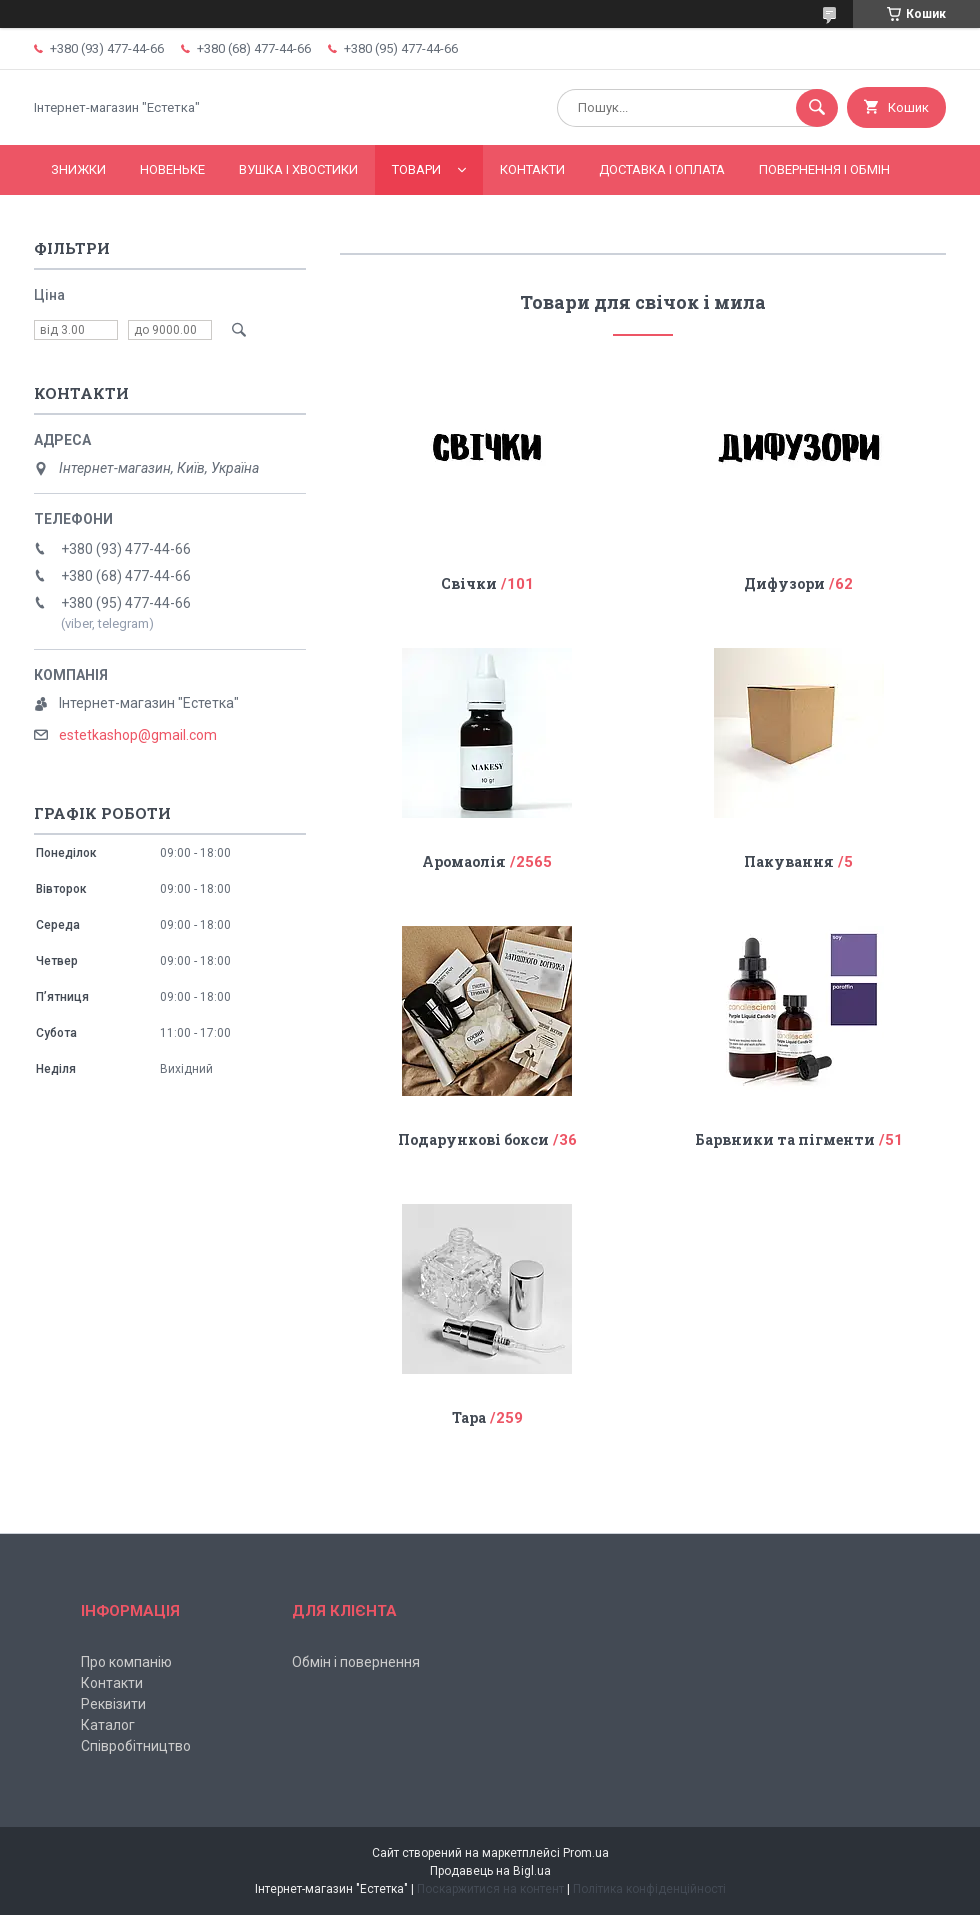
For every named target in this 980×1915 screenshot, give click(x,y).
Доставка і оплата (662, 169)
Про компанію (126, 1662)
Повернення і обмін (824, 169)
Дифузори (784, 583)
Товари (416, 169)
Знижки (78, 169)
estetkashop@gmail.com (138, 735)
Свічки (469, 583)
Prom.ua (586, 1853)
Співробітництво (136, 1746)
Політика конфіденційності (649, 1889)
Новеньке (172, 169)
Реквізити (113, 1704)
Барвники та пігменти (785, 1139)
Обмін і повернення (356, 1662)
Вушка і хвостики (298, 169)
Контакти (532, 169)
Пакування (789, 861)
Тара (469, 1417)
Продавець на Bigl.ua (490, 1871)
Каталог (108, 1725)
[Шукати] (817, 108)
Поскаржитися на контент (490, 1889)
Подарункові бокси (473, 1139)
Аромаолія (464, 861)
